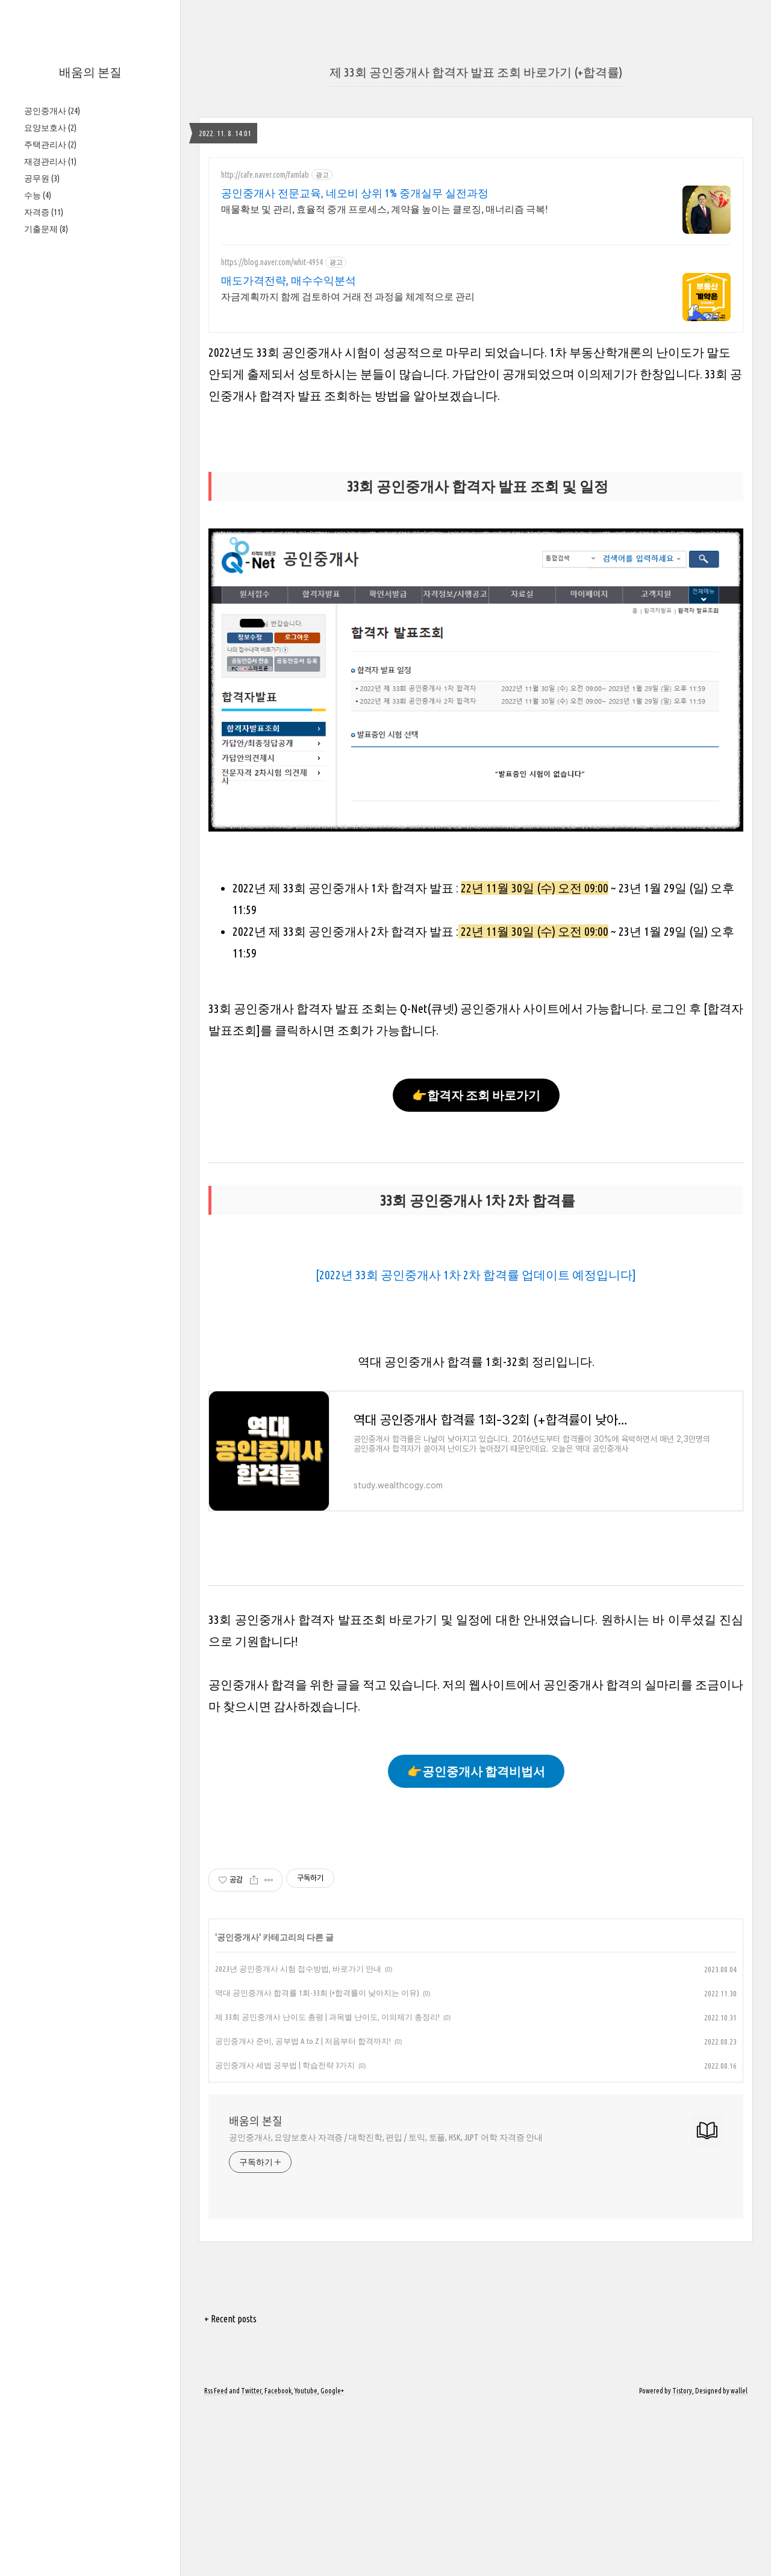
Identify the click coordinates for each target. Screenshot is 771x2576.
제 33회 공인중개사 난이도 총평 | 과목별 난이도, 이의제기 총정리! (327, 2017)
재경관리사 (50, 161)
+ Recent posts (230, 2318)
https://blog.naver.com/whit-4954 (272, 262)
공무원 (42, 178)
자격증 (43, 212)
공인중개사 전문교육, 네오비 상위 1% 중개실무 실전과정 (355, 193)
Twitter (251, 2391)
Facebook (278, 2391)
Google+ (332, 2391)
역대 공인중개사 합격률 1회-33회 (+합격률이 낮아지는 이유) (317, 1992)
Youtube (306, 2391)
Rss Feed (216, 2391)
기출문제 (46, 229)
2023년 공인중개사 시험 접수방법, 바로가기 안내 (298, 1968)
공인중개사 (52, 111)
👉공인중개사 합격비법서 (476, 1771)
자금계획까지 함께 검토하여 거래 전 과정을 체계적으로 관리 (348, 296)
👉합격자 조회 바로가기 (476, 1095)
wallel (739, 2391)
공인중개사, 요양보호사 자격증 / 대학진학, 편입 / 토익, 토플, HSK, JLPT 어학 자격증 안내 (386, 2137)
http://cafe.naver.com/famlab (265, 175)
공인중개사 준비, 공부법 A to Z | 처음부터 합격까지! (303, 2041)
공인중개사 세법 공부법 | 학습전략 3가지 (285, 2065)
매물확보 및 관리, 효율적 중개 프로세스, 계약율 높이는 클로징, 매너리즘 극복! (384, 209)
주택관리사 (50, 144)
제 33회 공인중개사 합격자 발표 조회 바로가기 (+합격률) (475, 72)
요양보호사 (50, 128)
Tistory (682, 2391)
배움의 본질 (90, 72)
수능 (37, 195)
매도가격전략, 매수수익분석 (288, 280)
